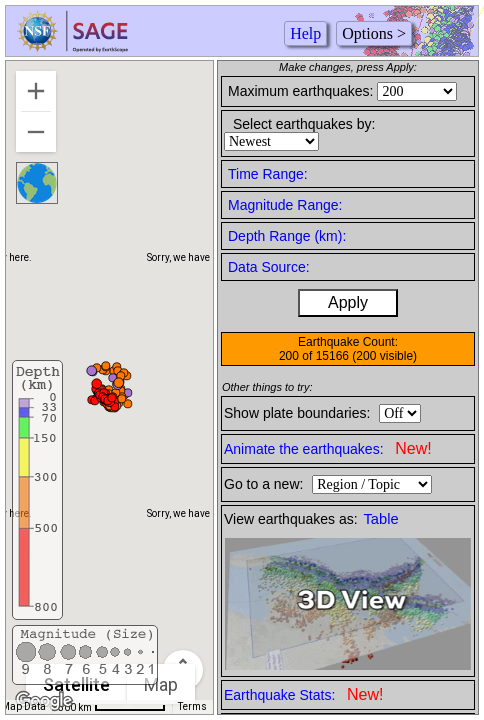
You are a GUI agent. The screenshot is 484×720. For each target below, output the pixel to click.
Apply (348, 302)
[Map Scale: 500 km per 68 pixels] (112, 707)
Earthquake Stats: (303, 694)
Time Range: (268, 174)
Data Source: (269, 267)
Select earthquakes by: (304, 124)
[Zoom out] (36, 132)
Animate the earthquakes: (328, 448)
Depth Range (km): (287, 236)
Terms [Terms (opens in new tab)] (192, 706)
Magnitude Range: (285, 205)
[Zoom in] (36, 91)
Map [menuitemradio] (161, 684)
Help (305, 33)
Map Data (23, 706)
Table (381, 519)
